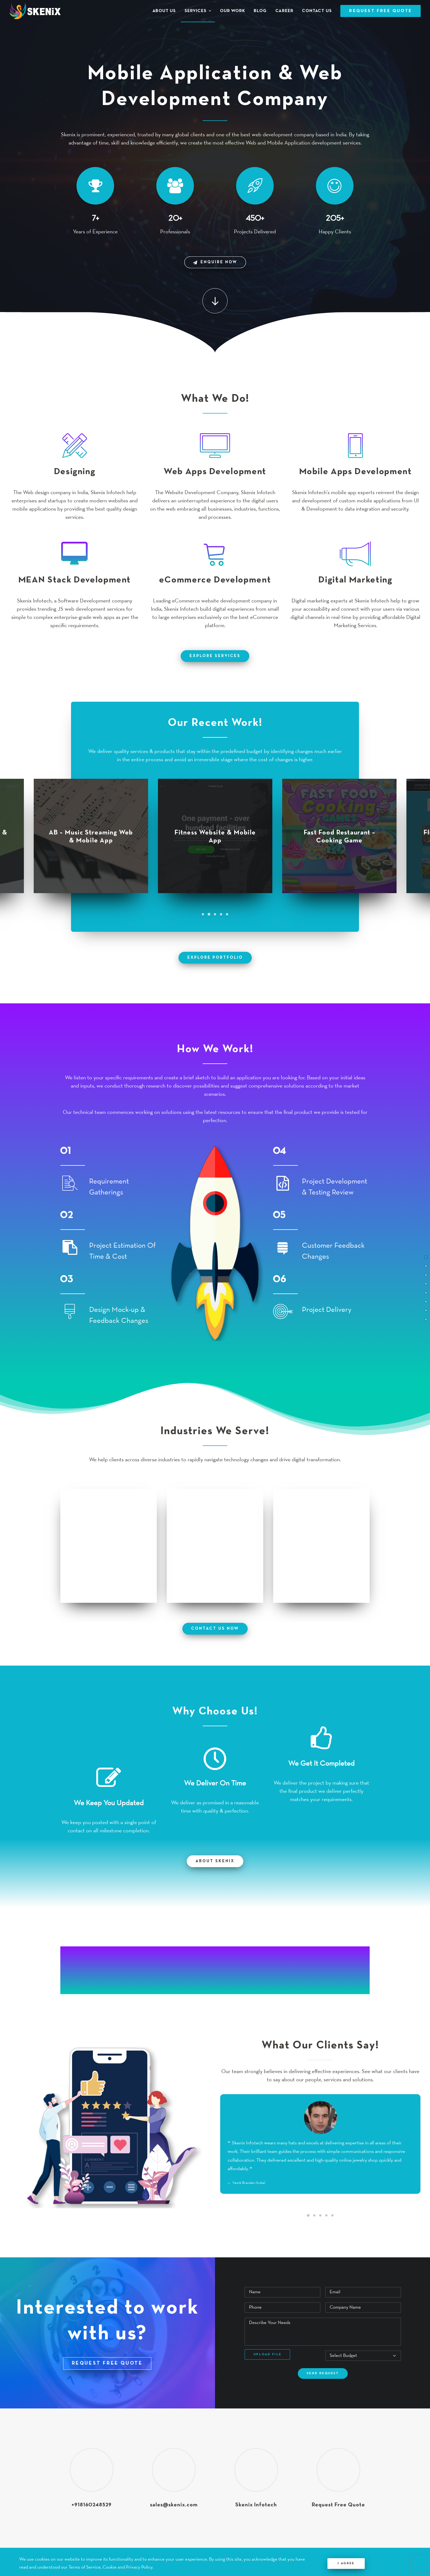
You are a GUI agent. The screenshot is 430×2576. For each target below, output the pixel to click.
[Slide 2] (209, 914)
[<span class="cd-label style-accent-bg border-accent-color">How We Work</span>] (426, 1283)
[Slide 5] (227, 914)
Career (284, 11)
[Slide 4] (221, 914)
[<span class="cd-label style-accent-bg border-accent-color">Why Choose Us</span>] (426, 1301)
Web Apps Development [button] (215, 472)
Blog (260, 11)
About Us (164, 11)
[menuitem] (166, 11)
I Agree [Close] (346, 2563)
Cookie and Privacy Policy (127, 2567)
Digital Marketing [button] (355, 577)
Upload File (267, 2354)
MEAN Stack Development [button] (74, 580)
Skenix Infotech (256, 2505)
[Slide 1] (203, 914)
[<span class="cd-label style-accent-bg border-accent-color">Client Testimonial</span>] (426, 1310)
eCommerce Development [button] (215, 580)
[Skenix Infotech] (35, 11)
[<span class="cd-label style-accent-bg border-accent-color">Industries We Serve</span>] (426, 1292)
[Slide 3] (215, 914)
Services (198, 11)
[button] (215, 300)
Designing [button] (74, 472)
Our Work (232, 11)
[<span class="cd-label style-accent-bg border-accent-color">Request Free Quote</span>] (426, 1319)
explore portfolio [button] (215, 957)
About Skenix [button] (215, 1861)
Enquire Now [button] (215, 262)
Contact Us (317, 11)
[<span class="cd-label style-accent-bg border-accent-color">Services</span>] (426, 1265)
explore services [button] (215, 656)
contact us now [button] (215, 1628)
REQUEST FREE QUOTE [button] (107, 2363)
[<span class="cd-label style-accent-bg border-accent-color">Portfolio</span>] (426, 1274)
